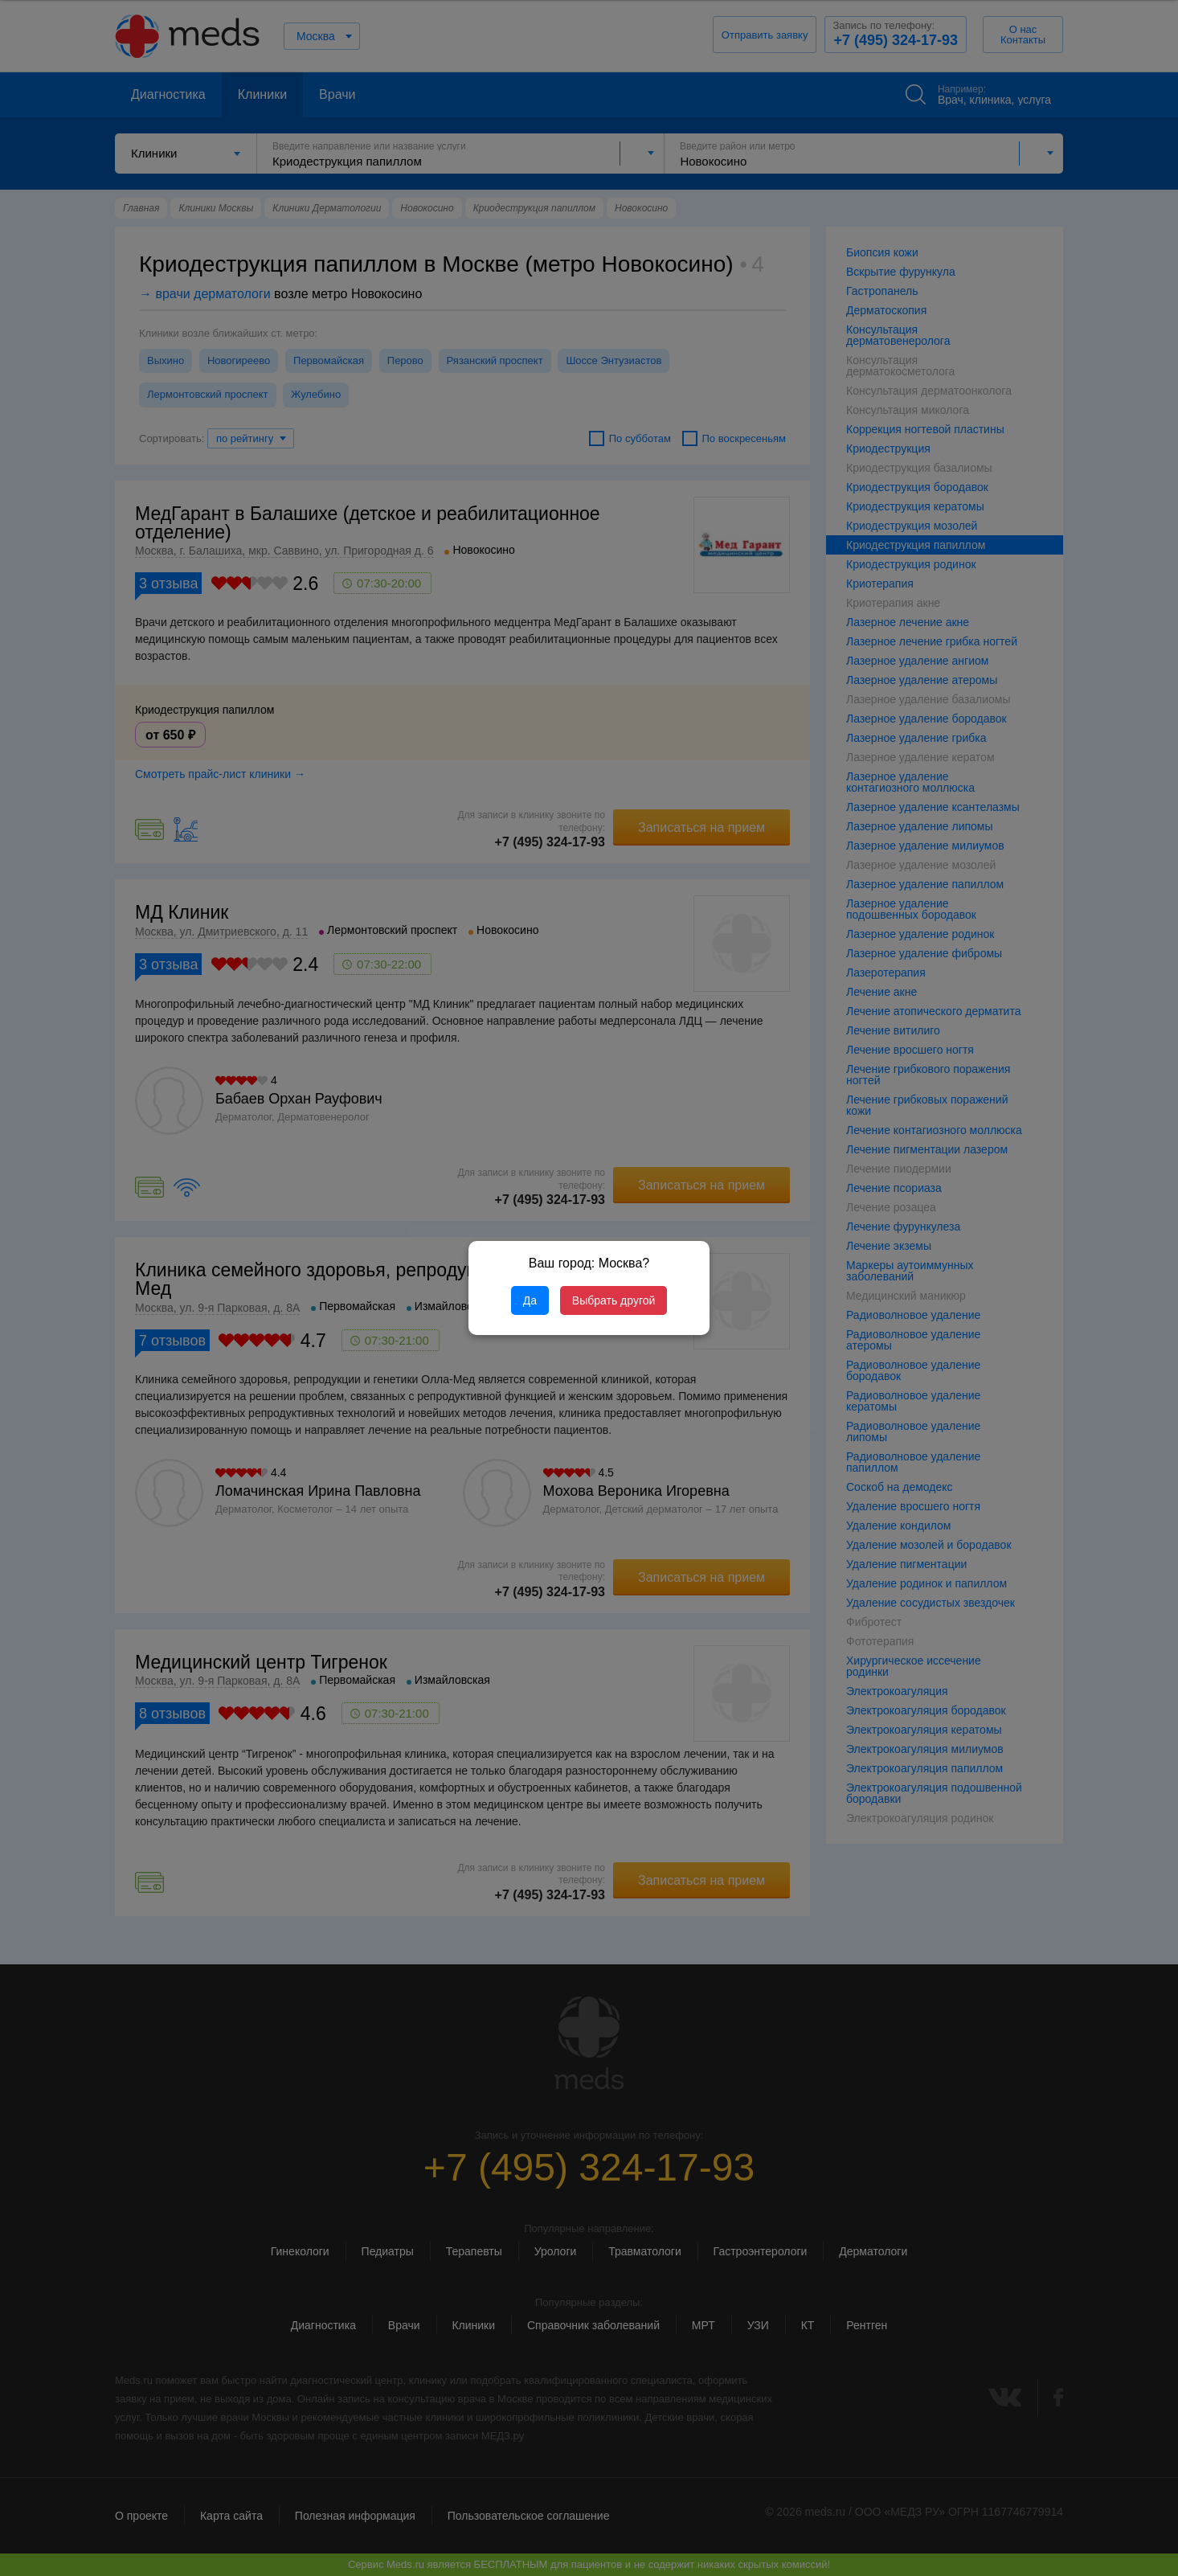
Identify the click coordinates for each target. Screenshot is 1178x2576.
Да (530, 1300)
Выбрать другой (613, 1300)
